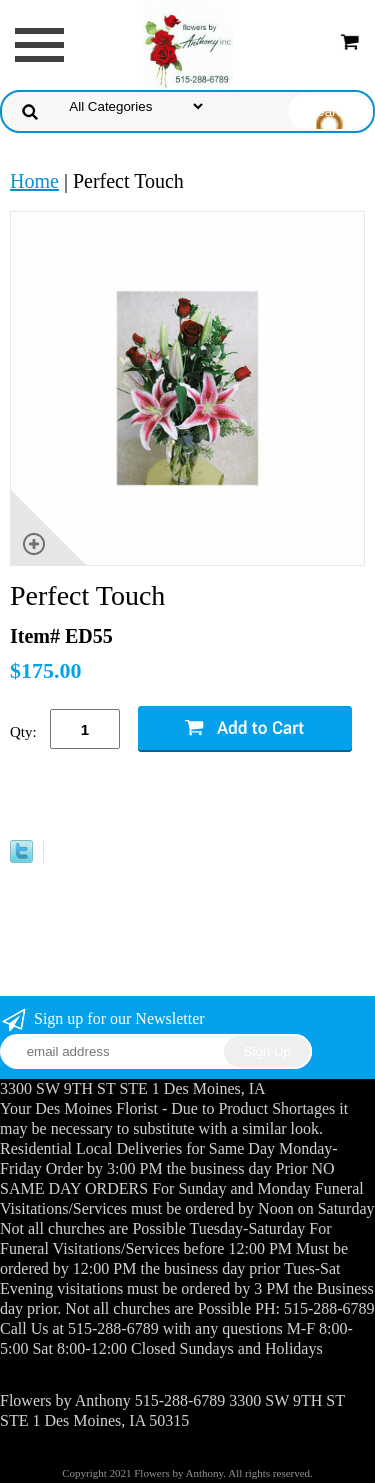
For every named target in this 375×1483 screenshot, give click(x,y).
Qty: (23, 732)
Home (34, 181)
